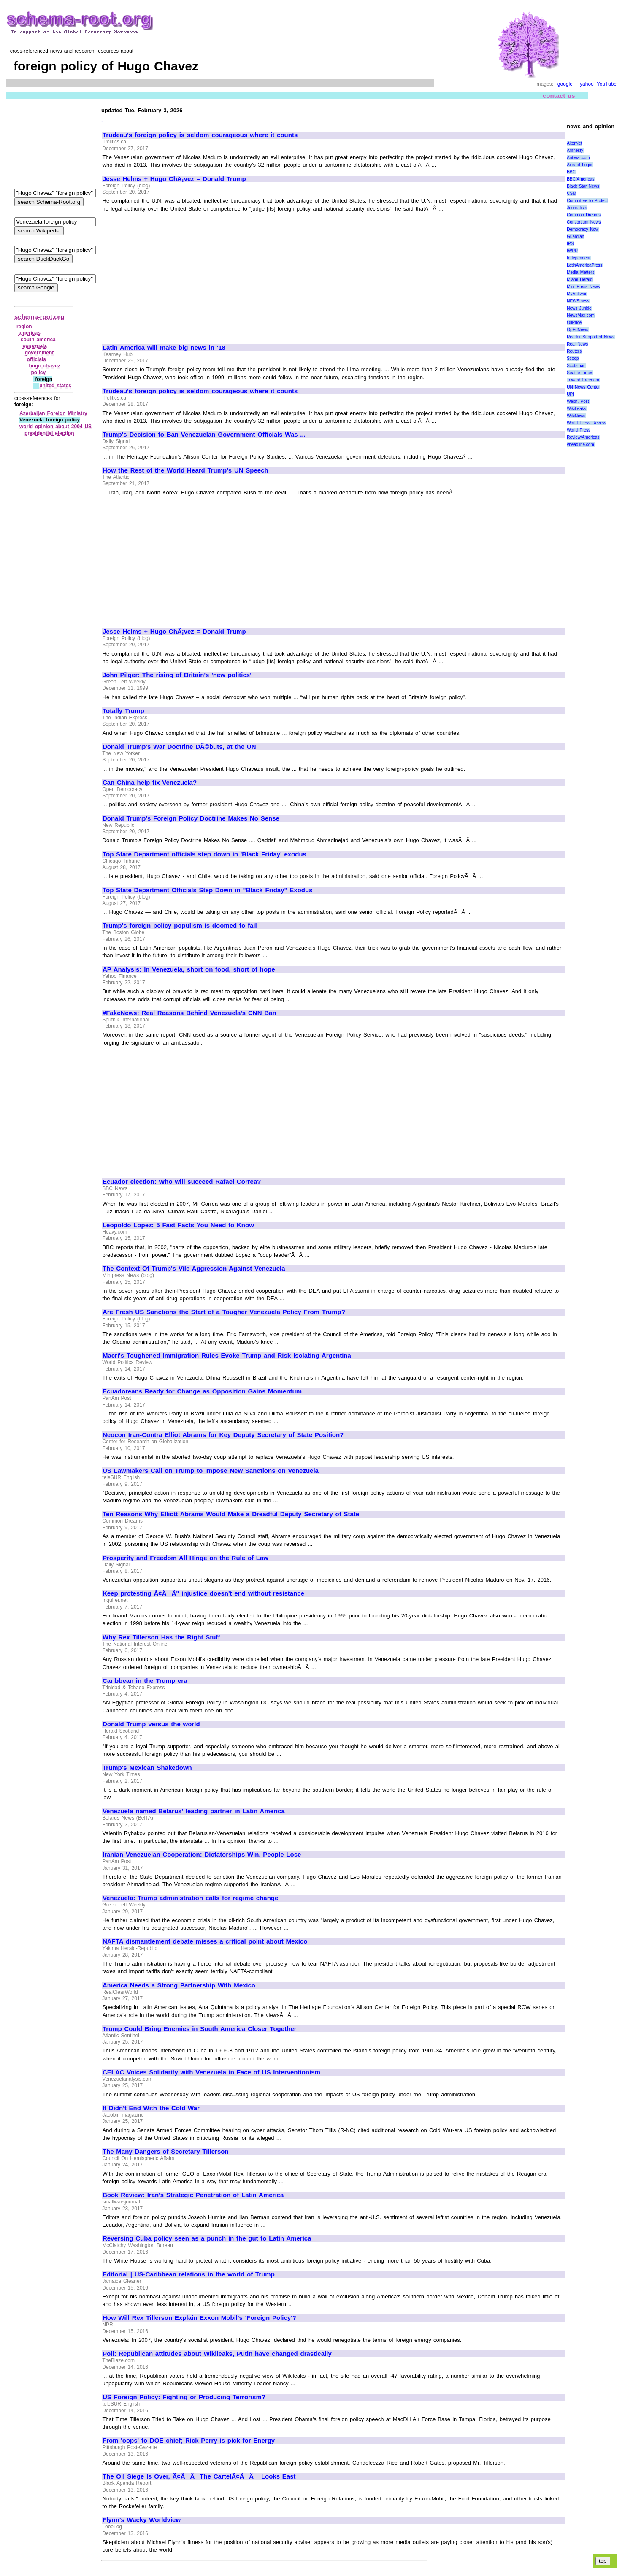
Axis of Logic (579, 164)
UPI (570, 394)
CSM (571, 193)
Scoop (573, 358)
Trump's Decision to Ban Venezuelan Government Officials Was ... (204, 434)
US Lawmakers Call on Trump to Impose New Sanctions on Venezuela (211, 1470)
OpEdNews (577, 329)
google (565, 84)
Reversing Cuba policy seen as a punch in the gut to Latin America (207, 2238)
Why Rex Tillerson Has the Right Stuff (161, 1637)
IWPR (572, 250)
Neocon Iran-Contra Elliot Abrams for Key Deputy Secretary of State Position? (223, 1434)
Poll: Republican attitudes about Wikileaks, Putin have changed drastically (217, 2353)
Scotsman (576, 365)
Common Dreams (584, 215)
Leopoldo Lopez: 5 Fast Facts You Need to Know (178, 1225)
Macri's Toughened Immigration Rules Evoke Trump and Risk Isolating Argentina (227, 1355)
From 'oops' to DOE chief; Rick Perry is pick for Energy (189, 2440)
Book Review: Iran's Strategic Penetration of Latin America (193, 2195)
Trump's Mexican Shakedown (147, 1767)
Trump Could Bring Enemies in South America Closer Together (200, 2028)
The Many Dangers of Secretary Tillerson (166, 2151)
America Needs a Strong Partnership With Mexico (179, 1985)
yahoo (587, 84)
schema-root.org (39, 316)
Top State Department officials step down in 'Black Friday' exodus (204, 854)
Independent (578, 258)
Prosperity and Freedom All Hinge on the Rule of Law (185, 1558)
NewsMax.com (581, 315)
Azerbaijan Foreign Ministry (53, 413)
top (603, 2561)
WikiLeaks (576, 408)
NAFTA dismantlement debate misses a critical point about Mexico (205, 1941)
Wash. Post (578, 401)
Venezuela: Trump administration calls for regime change (190, 1898)
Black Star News (583, 186)
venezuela (35, 346)
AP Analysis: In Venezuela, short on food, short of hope (189, 969)
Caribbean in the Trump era (145, 1680)
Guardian (575, 236)
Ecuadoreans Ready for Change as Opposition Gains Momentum (202, 1391)
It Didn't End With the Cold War (151, 2108)
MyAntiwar (577, 294)
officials (36, 359)
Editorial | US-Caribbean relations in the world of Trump (189, 2274)
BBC (571, 172)
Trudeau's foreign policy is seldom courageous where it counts (200, 135)
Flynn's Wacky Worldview (142, 2520)
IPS (570, 243)
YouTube (607, 84)
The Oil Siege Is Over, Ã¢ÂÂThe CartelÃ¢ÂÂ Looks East (199, 2476)
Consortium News (584, 222)
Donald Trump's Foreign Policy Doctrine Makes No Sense (191, 818)
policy (38, 372)
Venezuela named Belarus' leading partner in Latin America (194, 1811)
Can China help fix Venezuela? (150, 782)
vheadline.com (580, 444)
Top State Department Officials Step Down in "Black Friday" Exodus (208, 890)
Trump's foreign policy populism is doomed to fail (180, 925)
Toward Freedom (583, 380)
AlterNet (574, 143)
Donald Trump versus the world (151, 1724)
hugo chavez (44, 366)
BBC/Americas (580, 179)
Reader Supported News (590, 337)
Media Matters (580, 272)
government (39, 353)
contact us (559, 95)
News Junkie (579, 308)
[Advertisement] (173, 274)
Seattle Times (580, 372)
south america (38, 340)
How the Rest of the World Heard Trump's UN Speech (185, 470)
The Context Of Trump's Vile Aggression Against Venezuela (194, 1268)
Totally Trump (123, 710)
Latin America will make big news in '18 (164, 347)
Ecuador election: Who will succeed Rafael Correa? (182, 1181)
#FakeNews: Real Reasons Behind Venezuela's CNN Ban (189, 1013)
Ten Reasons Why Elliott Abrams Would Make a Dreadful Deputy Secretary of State (231, 1514)
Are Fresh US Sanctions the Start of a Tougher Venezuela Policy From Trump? (224, 1312)
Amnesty (575, 150)
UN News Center (583, 387)
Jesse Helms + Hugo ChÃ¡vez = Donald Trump (174, 179)
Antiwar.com (578, 157)
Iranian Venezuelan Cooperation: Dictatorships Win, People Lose (202, 1854)
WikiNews (576, 415)
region (24, 326)
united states (55, 386)
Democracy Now (582, 229)
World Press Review (586, 423)
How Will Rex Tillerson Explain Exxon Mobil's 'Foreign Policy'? (199, 2317)
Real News (577, 344)
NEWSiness (578, 301)
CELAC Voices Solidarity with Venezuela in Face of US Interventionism (211, 2072)
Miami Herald (580, 279)
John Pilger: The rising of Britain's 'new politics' (177, 675)
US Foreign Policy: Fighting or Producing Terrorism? (184, 2397)
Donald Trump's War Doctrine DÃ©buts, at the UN (179, 746)
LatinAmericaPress (584, 265)
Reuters (574, 351)
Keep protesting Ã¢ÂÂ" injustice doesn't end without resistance (203, 1593)
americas (30, 333)
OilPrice (574, 322)
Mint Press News (583, 286)
